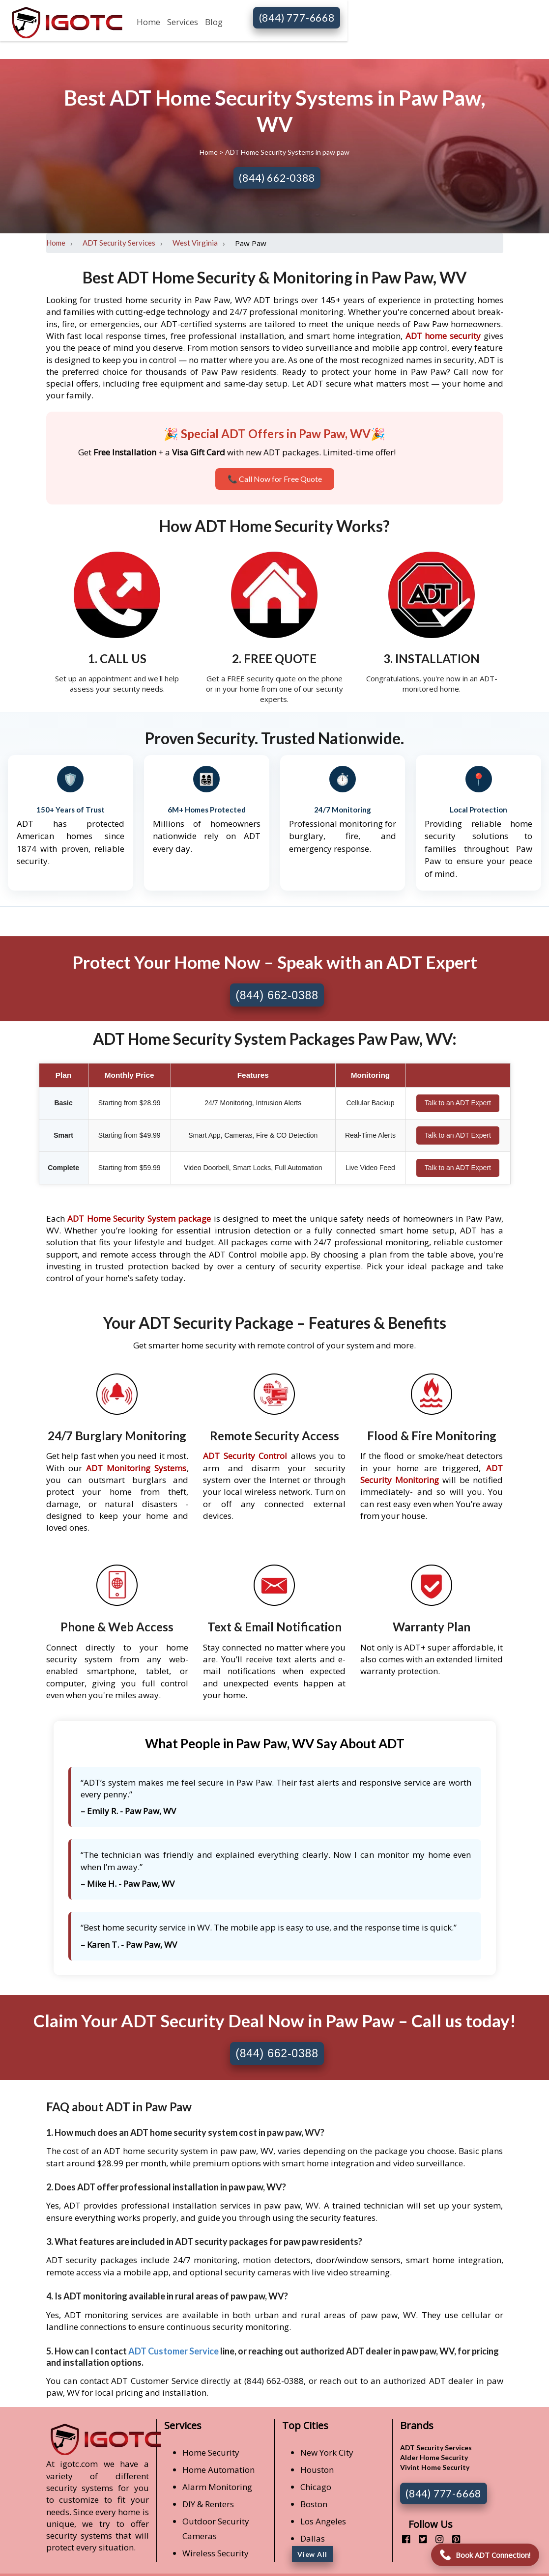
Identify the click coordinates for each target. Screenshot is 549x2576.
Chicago (315, 2486)
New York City (326, 2452)
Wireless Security (215, 2553)
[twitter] (419, 2539)
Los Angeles (323, 2521)
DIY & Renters (208, 2504)
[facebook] (402, 2539)
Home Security (210, 2452)
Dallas (312, 2538)
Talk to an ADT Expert (458, 1103)
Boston (313, 2504)
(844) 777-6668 (297, 17)
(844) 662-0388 (277, 177)
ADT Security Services (119, 242)
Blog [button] (214, 22)
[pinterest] (452, 2539)
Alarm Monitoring (217, 2486)
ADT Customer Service (173, 2351)
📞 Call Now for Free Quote (275, 478)
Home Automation (218, 2469)
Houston (317, 2469)
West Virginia (195, 242)
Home (148, 22)
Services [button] (182, 22)
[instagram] (435, 2539)
